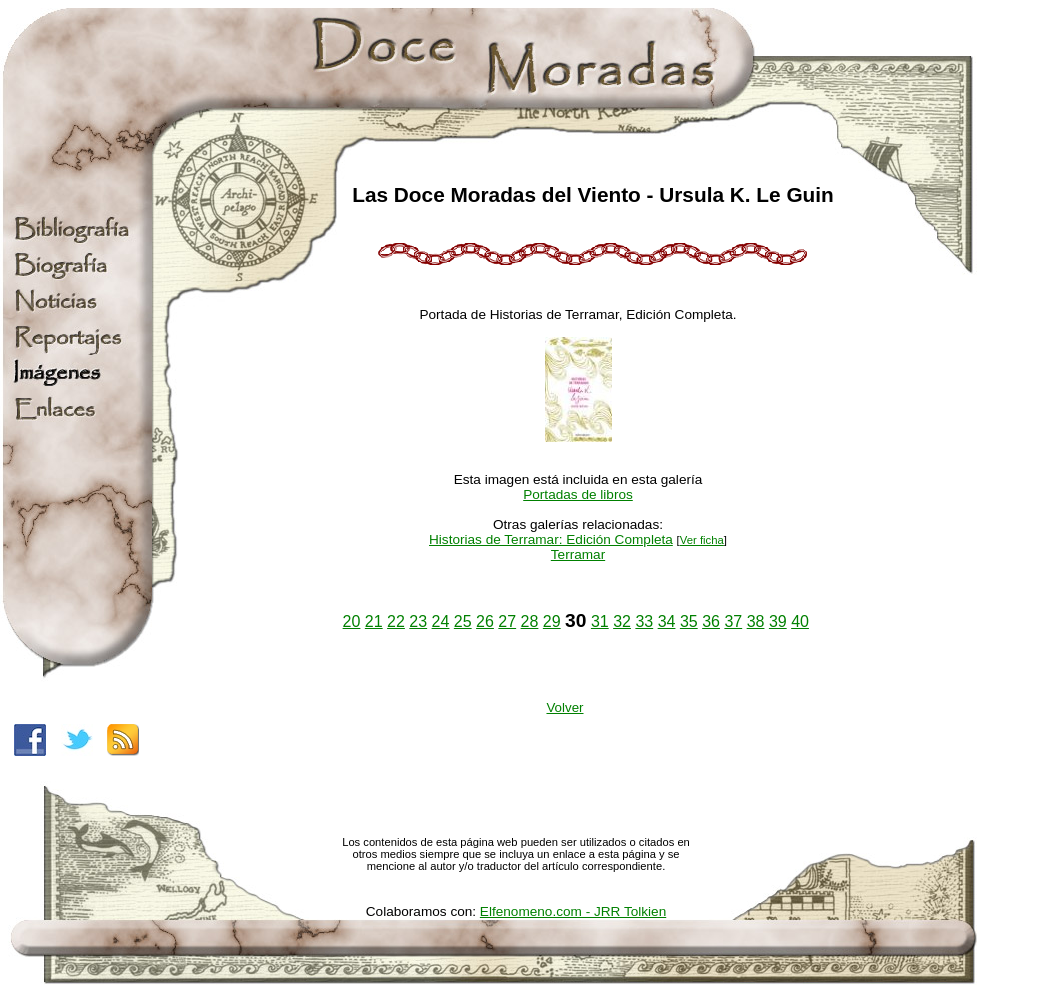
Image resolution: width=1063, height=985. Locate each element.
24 (441, 621)
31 (600, 621)
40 (800, 621)
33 (644, 621)
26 (485, 621)
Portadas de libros (578, 494)
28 (530, 621)
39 (778, 621)
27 (507, 621)
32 (622, 621)
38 (756, 621)
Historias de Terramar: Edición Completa (551, 539)
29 (552, 621)
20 (352, 621)
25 (463, 621)
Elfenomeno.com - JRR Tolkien (573, 911)
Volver (564, 707)
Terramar (578, 554)
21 (374, 621)
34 (667, 621)
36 (711, 621)
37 (733, 621)
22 (396, 621)
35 (689, 621)
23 (418, 621)
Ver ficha (702, 540)
